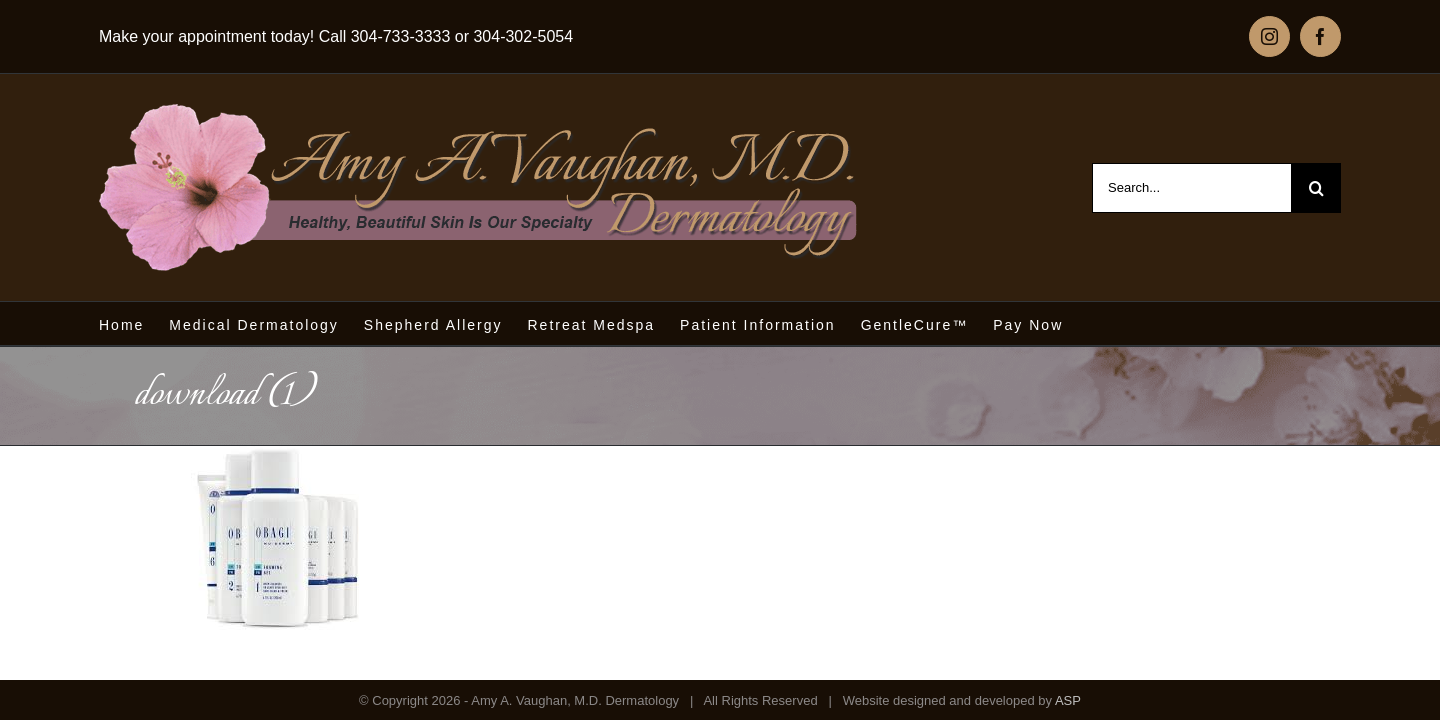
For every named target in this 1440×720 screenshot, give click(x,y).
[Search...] (1191, 188)
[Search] (1316, 188)
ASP (1068, 700)
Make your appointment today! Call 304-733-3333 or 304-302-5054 (336, 36)
